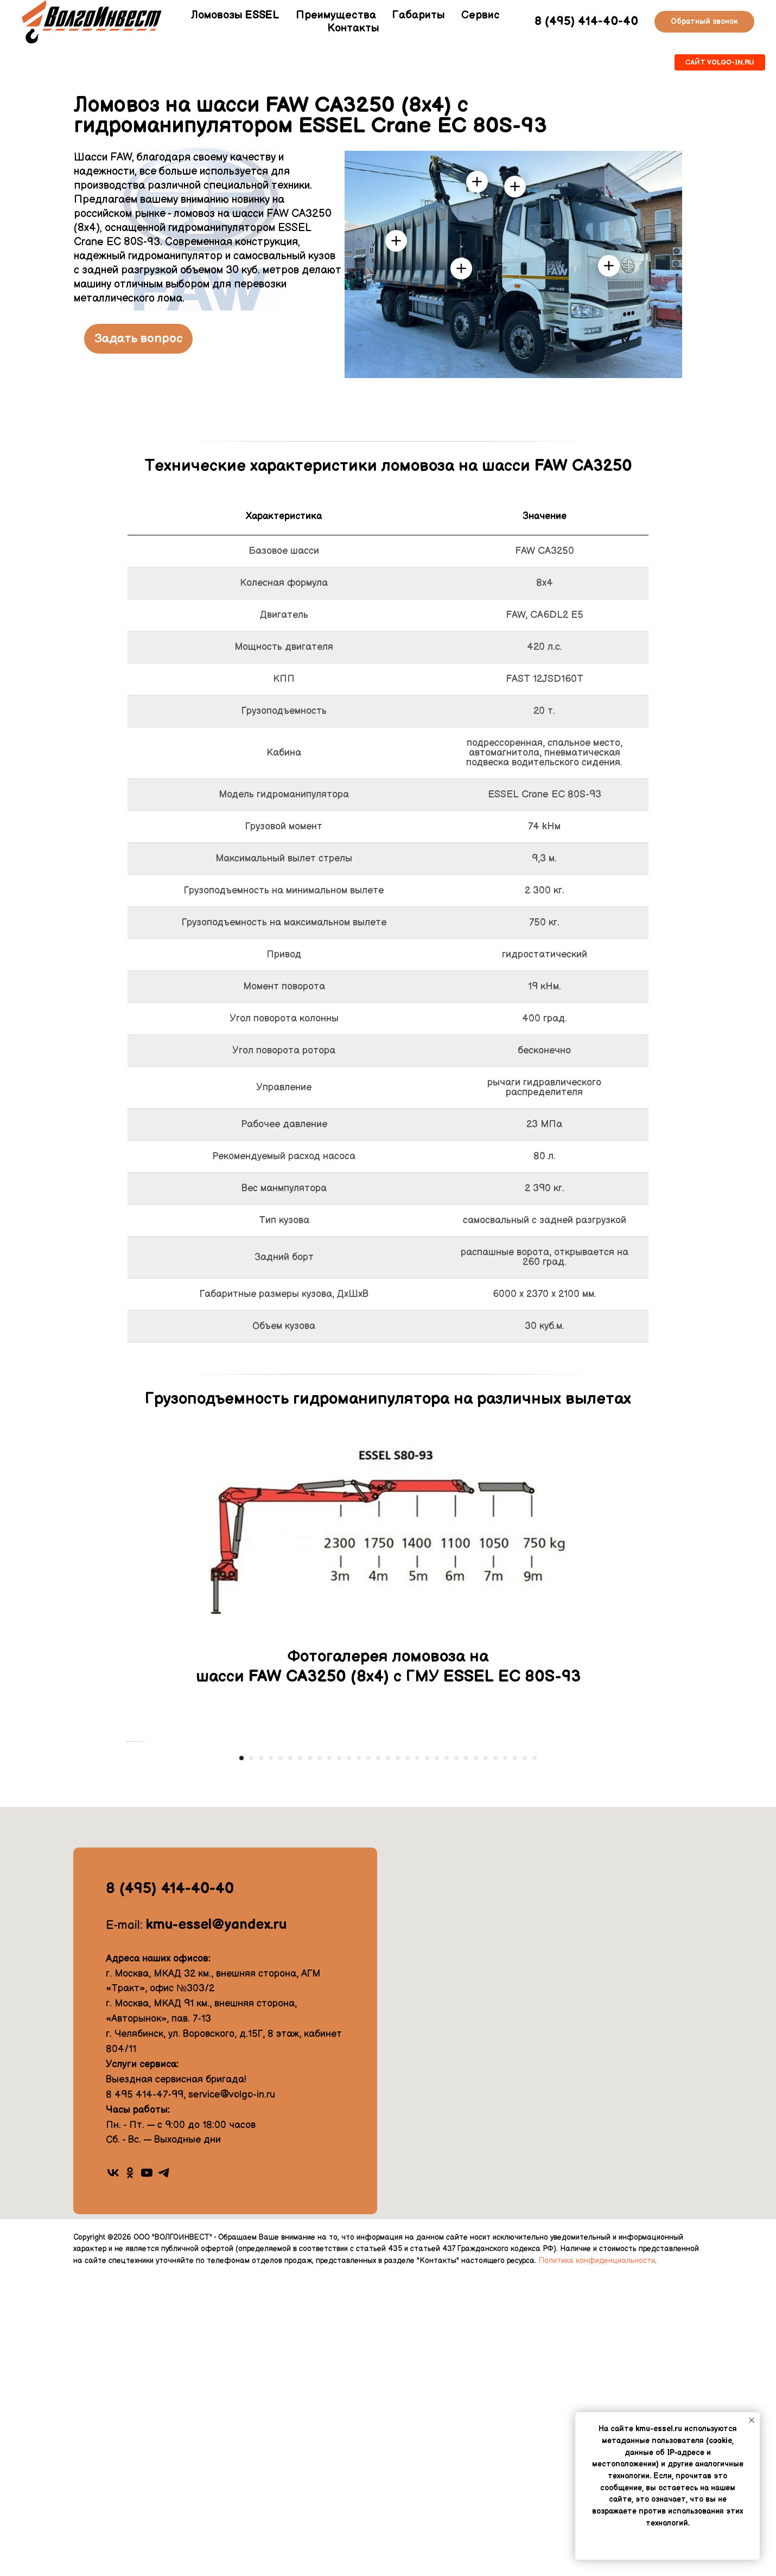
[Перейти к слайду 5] (280, 2056)
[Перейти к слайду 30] (525, 2056)
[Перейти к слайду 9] (319, 2056)
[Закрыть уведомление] (751, 2420)
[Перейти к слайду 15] (378, 2056)
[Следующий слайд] (648, 1890)
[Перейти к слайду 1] (241, 2056)
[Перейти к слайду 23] (456, 2056)
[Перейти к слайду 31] (534, 2056)
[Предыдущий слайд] (127, 1890)
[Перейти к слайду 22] (446, 2056)
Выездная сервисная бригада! (176, 2377)
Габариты (418, 15)
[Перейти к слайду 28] (505, 2056)
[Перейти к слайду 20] (427, 2056)
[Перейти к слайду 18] (407, 2056)
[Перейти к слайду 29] (515, 2056)
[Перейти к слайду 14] (368, 2056)
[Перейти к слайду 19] (417, 2056)
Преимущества (336, 15)
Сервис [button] (480, 15)
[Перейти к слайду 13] (359, 2056)
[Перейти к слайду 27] (495, 2056)
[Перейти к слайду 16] (388, 2056)
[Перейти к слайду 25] (476, 2056)
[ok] (130, 2471)
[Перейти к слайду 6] (290, 2056)
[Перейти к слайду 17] (398, 2056)
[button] (704, 22)
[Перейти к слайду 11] (339, 2056)
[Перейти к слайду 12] (349, 2056)
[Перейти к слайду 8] (310, 2056)
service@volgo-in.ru (231, 2392)
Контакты (353, 28)
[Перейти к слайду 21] (437, 2056)
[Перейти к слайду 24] (466, 2056)
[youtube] (147, 2471)
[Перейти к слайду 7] (300, 2056)
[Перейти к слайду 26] (486, 2056)
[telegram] (163, 2471)
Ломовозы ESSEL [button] (235, 15)
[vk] (113, 2471)
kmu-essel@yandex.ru (216, 2222)
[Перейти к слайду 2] (251, 2056)
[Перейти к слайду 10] (329, 2056)
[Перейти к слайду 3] (261, 2056)
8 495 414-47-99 (144, 2392)
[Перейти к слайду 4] (271, 2056)
